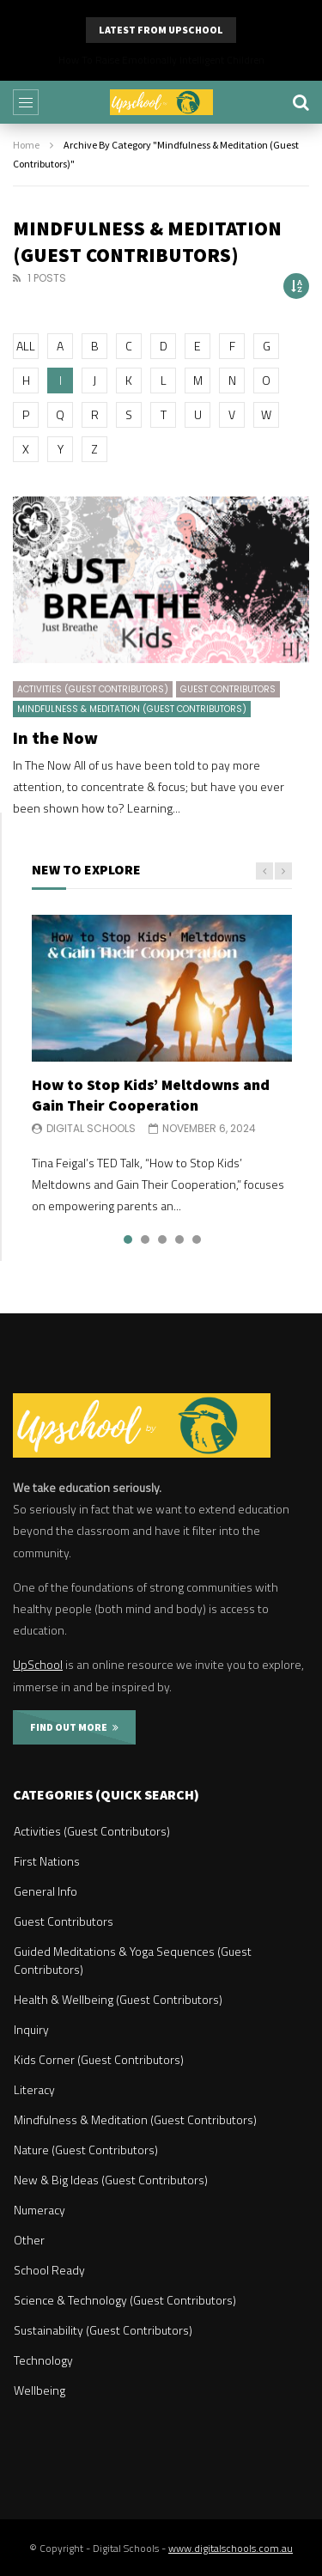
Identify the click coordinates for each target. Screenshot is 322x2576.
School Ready (49, 2270)
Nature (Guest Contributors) (86, 2150)
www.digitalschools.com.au (230, 2548)
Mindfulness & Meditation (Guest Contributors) (131, 709)
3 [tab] (162, 1239)
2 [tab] (145, 1239)
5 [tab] (196, 1239)
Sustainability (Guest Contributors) (103, 2330)
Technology (43, 2360)
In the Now (55, 737)
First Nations (47, 1861)
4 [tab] (179, 1239)
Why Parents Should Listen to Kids (161, 60)
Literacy (34, 2089)
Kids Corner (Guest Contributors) (99, 2059)
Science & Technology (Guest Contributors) (125, 2300)
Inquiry (31, 2029)
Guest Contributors (228, 689)
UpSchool (38, 1664)
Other (29, 2240)
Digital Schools (91, 1128)
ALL (25, 346)
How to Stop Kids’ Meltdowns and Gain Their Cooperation (151, 1095)
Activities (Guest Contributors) (92, 689)
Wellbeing (39, 2390)
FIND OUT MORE (74, 1726)
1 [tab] (128, 1239)
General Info (45, 1891)
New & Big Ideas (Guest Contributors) (111, 2180)
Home (26, 144)
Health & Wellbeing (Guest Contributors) (118, 1999)
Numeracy (39, 2210)
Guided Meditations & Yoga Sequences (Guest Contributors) (133, 1960)
